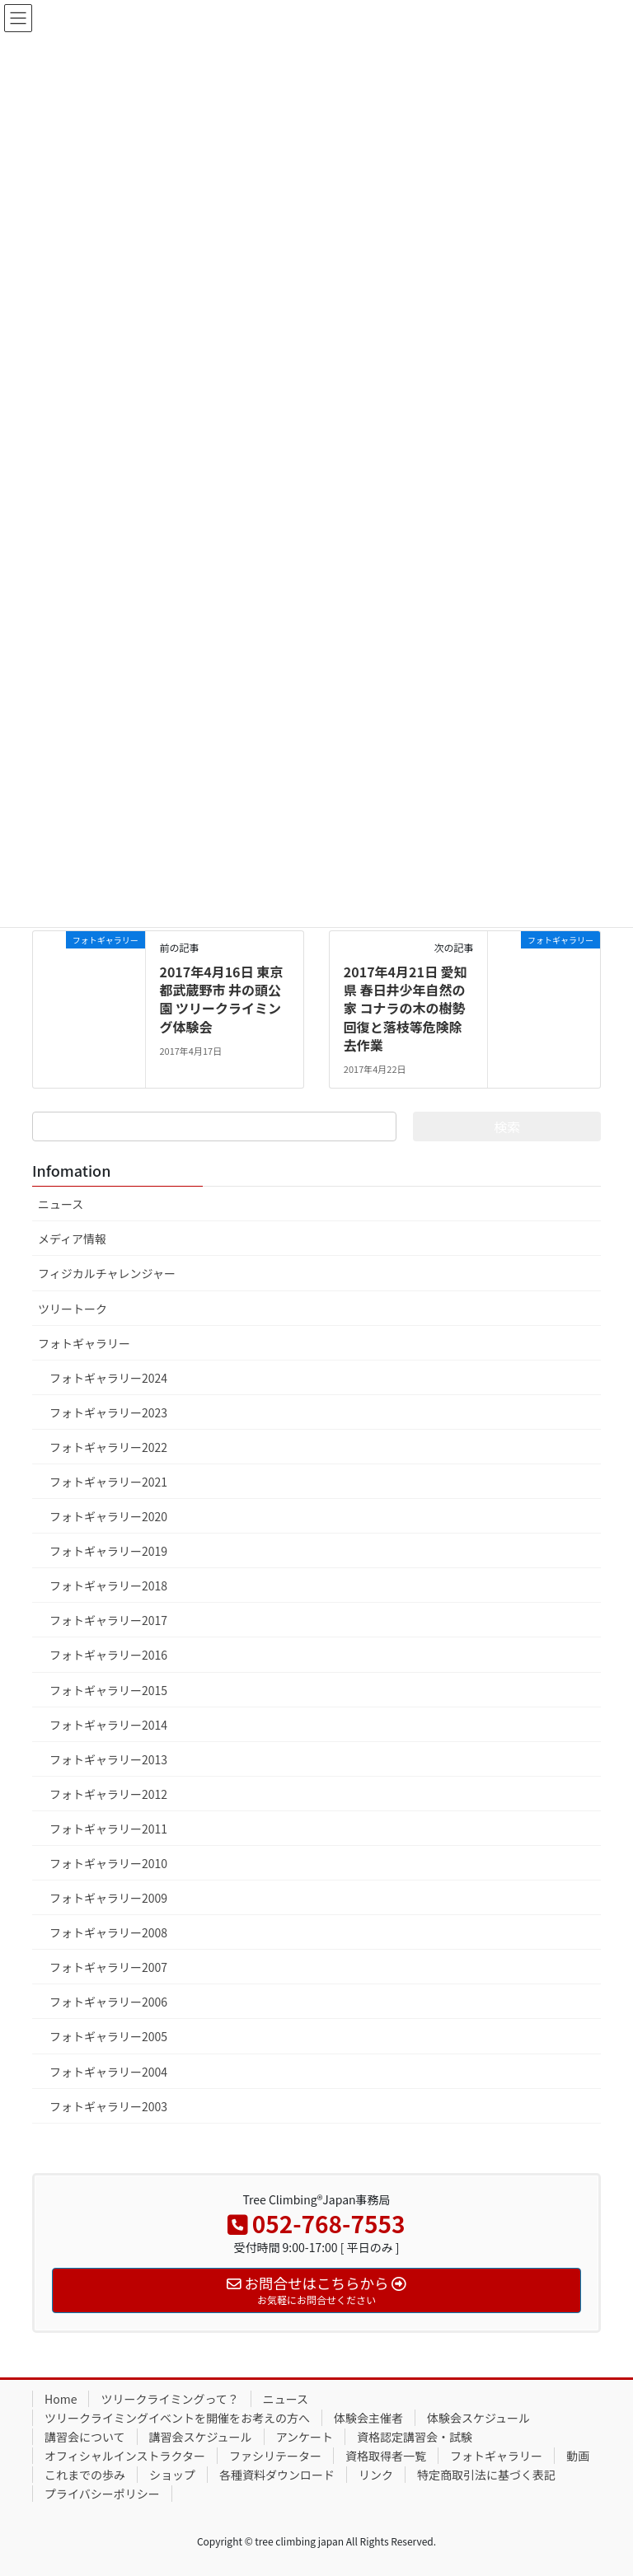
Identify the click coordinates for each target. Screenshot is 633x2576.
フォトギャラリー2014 (108, 1725)
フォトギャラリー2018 (108, 1585)
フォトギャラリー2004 (108, 2071)
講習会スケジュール (200, 2436)
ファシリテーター (275, 2455)
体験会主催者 (368, 2418)
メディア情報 (72, 1238)
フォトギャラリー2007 (108, 1967)
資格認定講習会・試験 (414, 2436)
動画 (577, 2455)
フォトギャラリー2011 (108, 1828)
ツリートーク (72, 1308)
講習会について (85, 2436)
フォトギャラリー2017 (108, 1620)
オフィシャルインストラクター (125, 2455)
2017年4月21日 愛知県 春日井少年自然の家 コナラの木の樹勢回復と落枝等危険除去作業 (405, 1009)
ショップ (172, 2474)
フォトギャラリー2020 (108, 1516)
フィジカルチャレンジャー (107, 1273)
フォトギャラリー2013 (108, 1759)
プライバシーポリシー (102, 2493)
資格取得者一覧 (385, 2455)
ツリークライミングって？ (169, 2399)
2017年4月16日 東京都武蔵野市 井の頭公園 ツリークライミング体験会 (221, 999)
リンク (376, 2474)
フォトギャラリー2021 (108, 1481)
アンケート (304, 2436)
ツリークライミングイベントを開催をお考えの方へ (177, 2418)
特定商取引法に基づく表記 (486, 2474)
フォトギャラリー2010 (108, 1863)
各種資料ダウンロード (277, 2474)
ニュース (60, 1204)
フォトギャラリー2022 (108, 1447)
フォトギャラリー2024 (108, 1378)
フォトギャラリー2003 (108, 2106)
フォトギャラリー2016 (108, 1654)
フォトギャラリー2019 (108, 1551)
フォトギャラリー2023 (108, 1412)
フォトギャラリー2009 (108, 1898)
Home (61, 2399)
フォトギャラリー (84, 1343)
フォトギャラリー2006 (108, 2001)
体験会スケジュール (478, 2418)
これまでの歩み (85, 2474)
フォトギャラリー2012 (108, 1794)
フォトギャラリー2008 (108, 1932)
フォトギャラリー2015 (108, 1690)
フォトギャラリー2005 (108, 2036)
